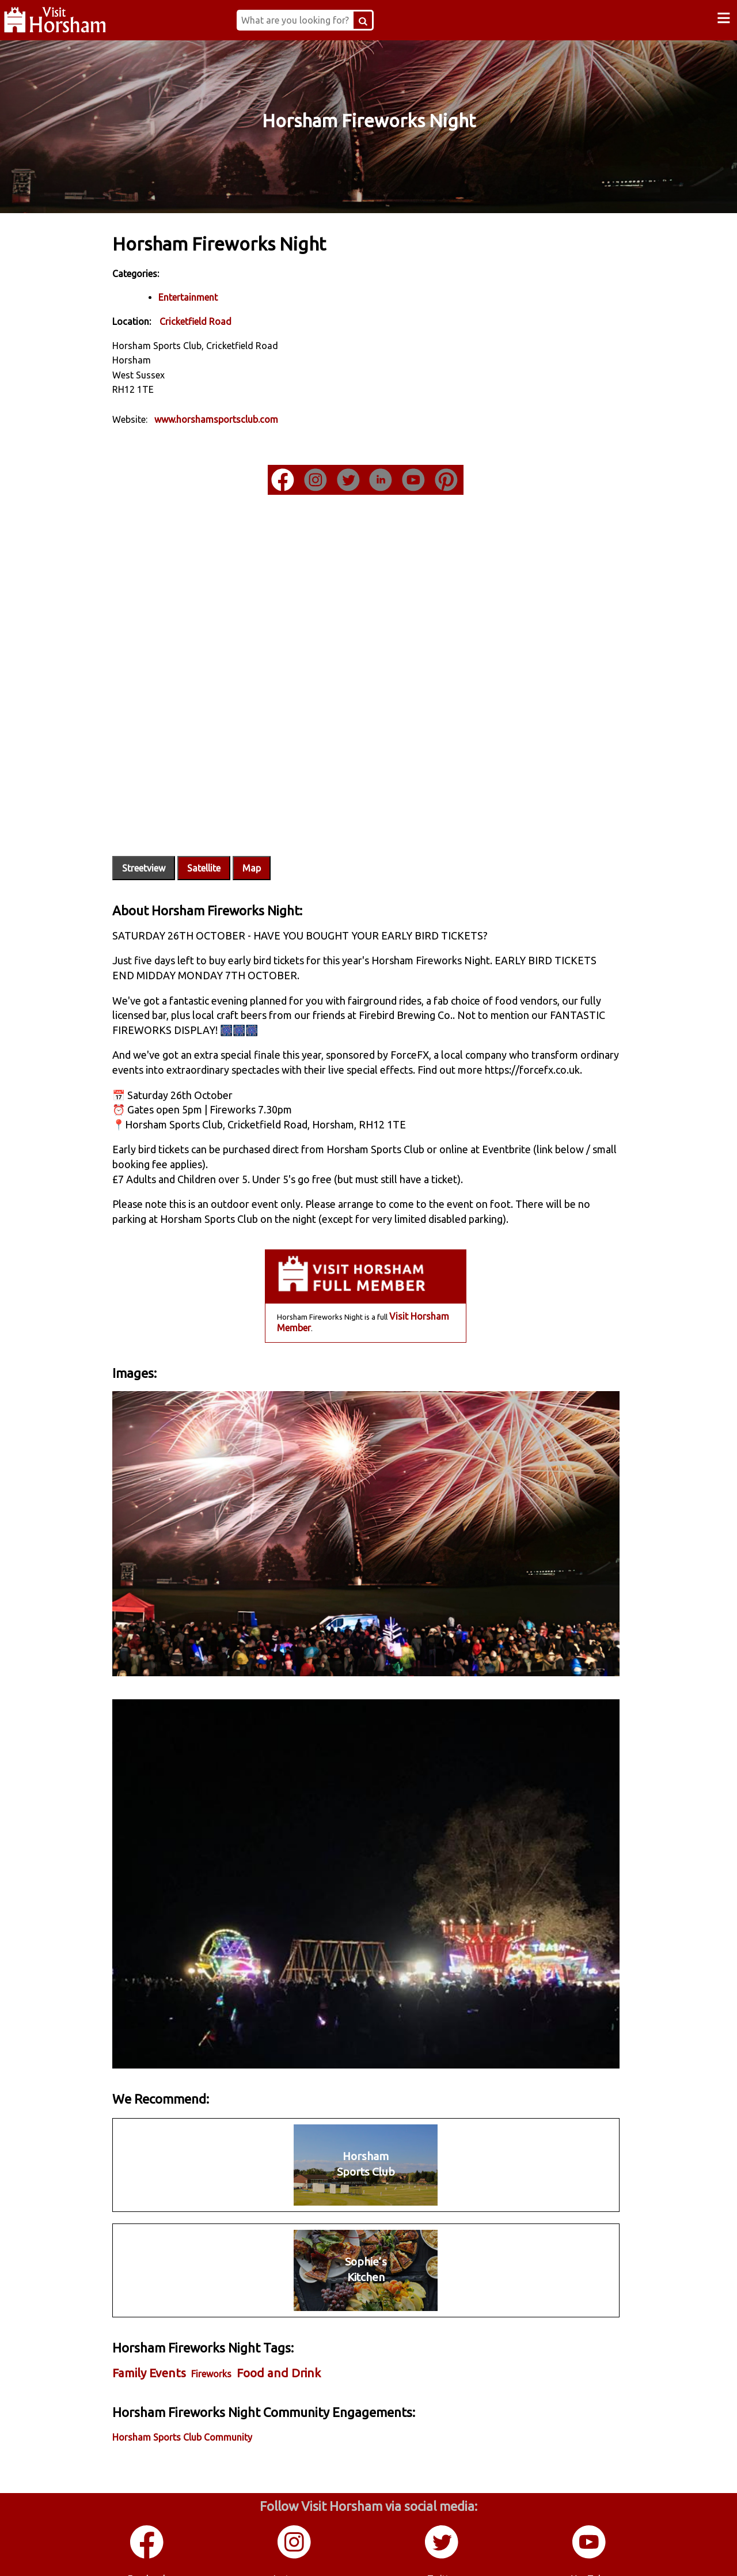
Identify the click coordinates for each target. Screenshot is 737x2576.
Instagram (294, 2552)
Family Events (159, 2348)
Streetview (153, 854)
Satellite (213, 854)
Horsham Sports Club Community (192, 2412)
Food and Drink (288, 2348)
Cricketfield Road (205, 321)
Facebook (148, 2552)
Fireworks (221, 2349)
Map (261, 854)
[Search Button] (369, 20)
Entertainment (197, 297)
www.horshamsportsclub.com (226, 419)
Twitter (442, 2552)
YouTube (589, 2552)
